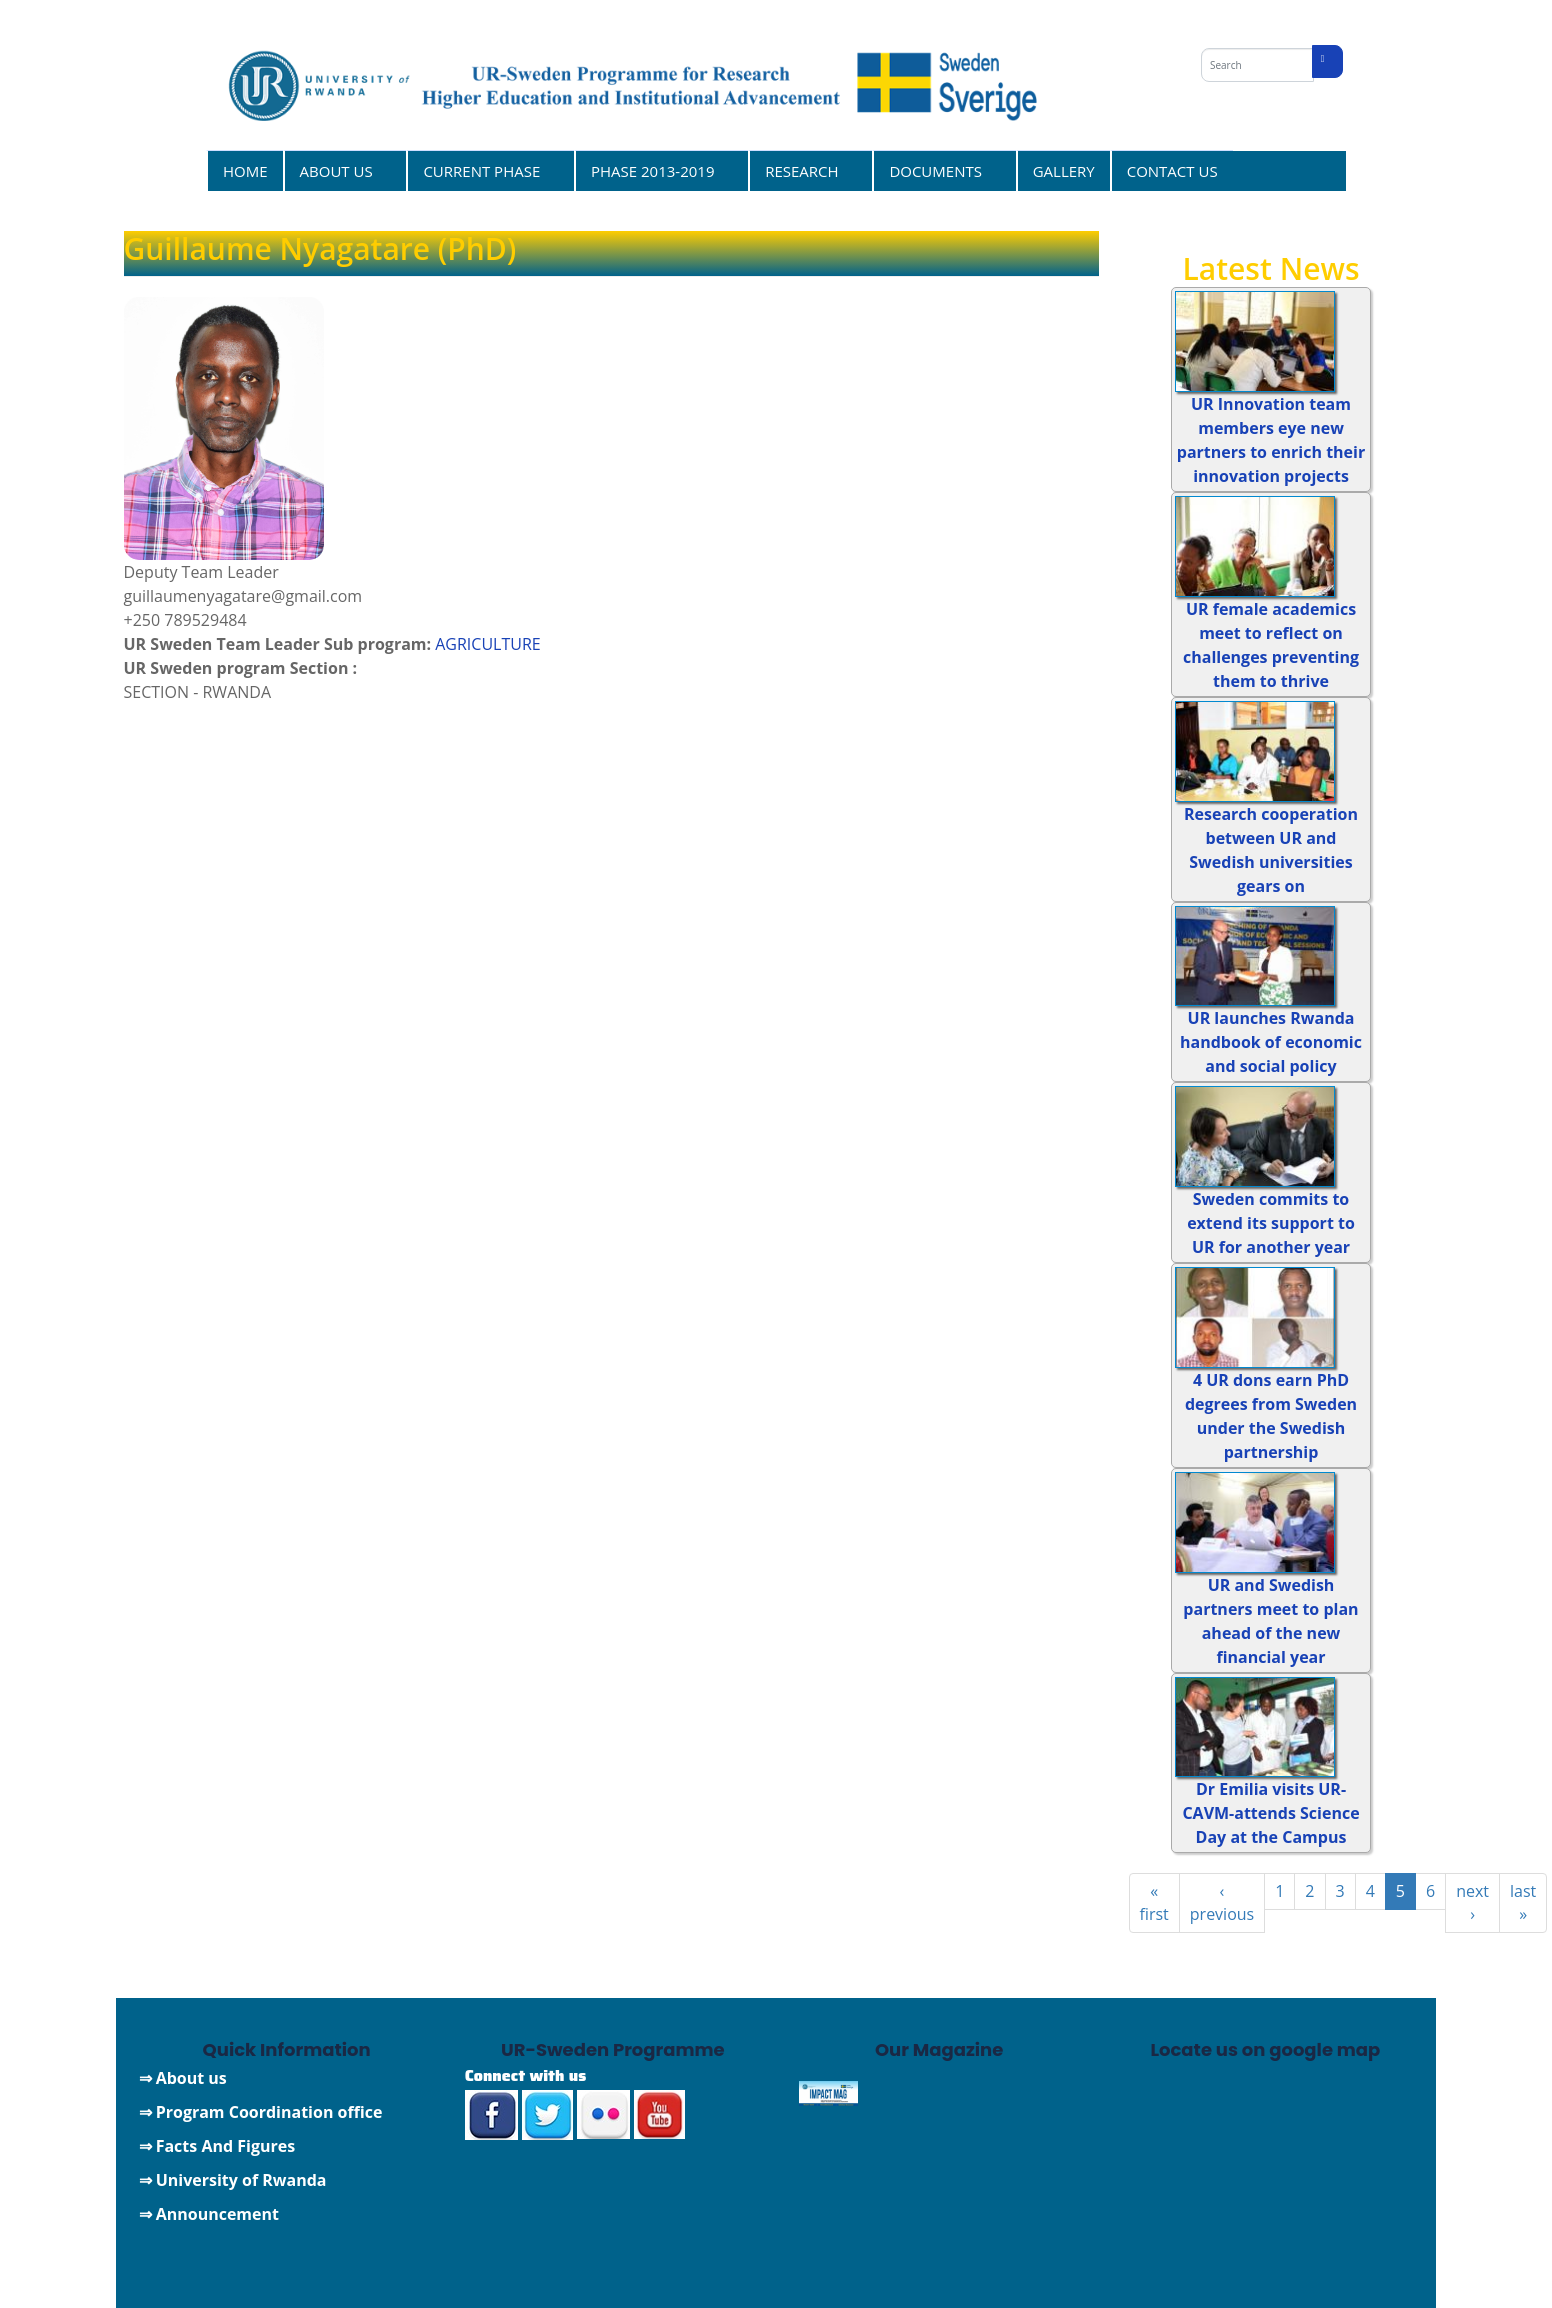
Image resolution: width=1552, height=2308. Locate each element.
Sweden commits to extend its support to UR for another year (1271, 1223)
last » (1523, 1902)
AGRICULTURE (487, 644)
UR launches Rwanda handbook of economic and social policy (1271, 1042)
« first (1154, 1902)
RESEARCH (804, 170)
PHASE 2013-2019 (655, 170)
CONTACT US (1172, 171)
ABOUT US (339, 170)
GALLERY (1064, 171)
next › (1472, 1902)
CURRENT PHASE (484, 170)
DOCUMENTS (938, 170)
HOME (245, 171)
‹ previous (1222, 1902)
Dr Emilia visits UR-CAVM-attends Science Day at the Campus (1270, 1813)
